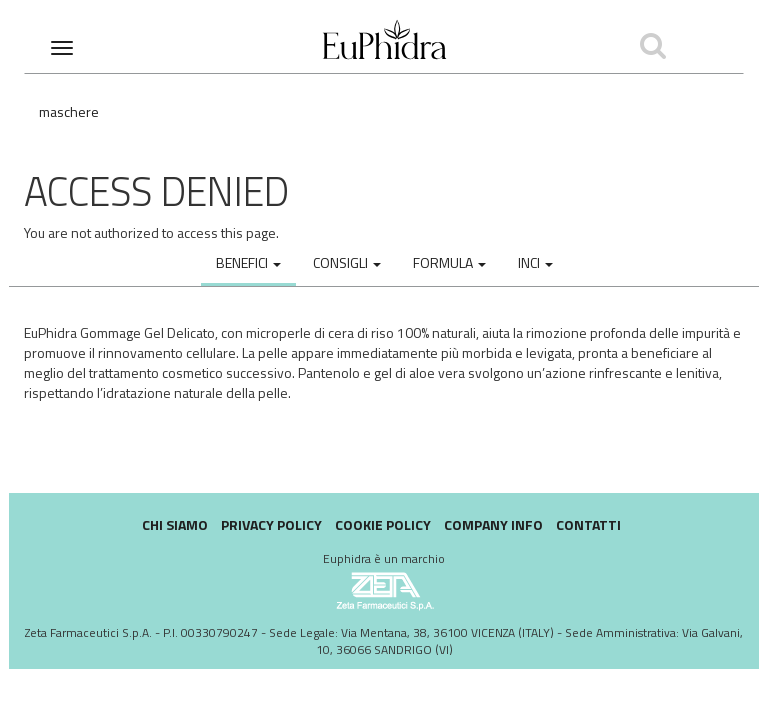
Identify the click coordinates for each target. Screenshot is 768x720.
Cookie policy (383, 524)
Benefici (248, 262)
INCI (535, 262)
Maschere (69, 111)
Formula (449, 262)
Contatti (588, 524)
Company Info (493, 524)
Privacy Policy (271, 524)
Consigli (347, 262)
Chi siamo (175, 524)
